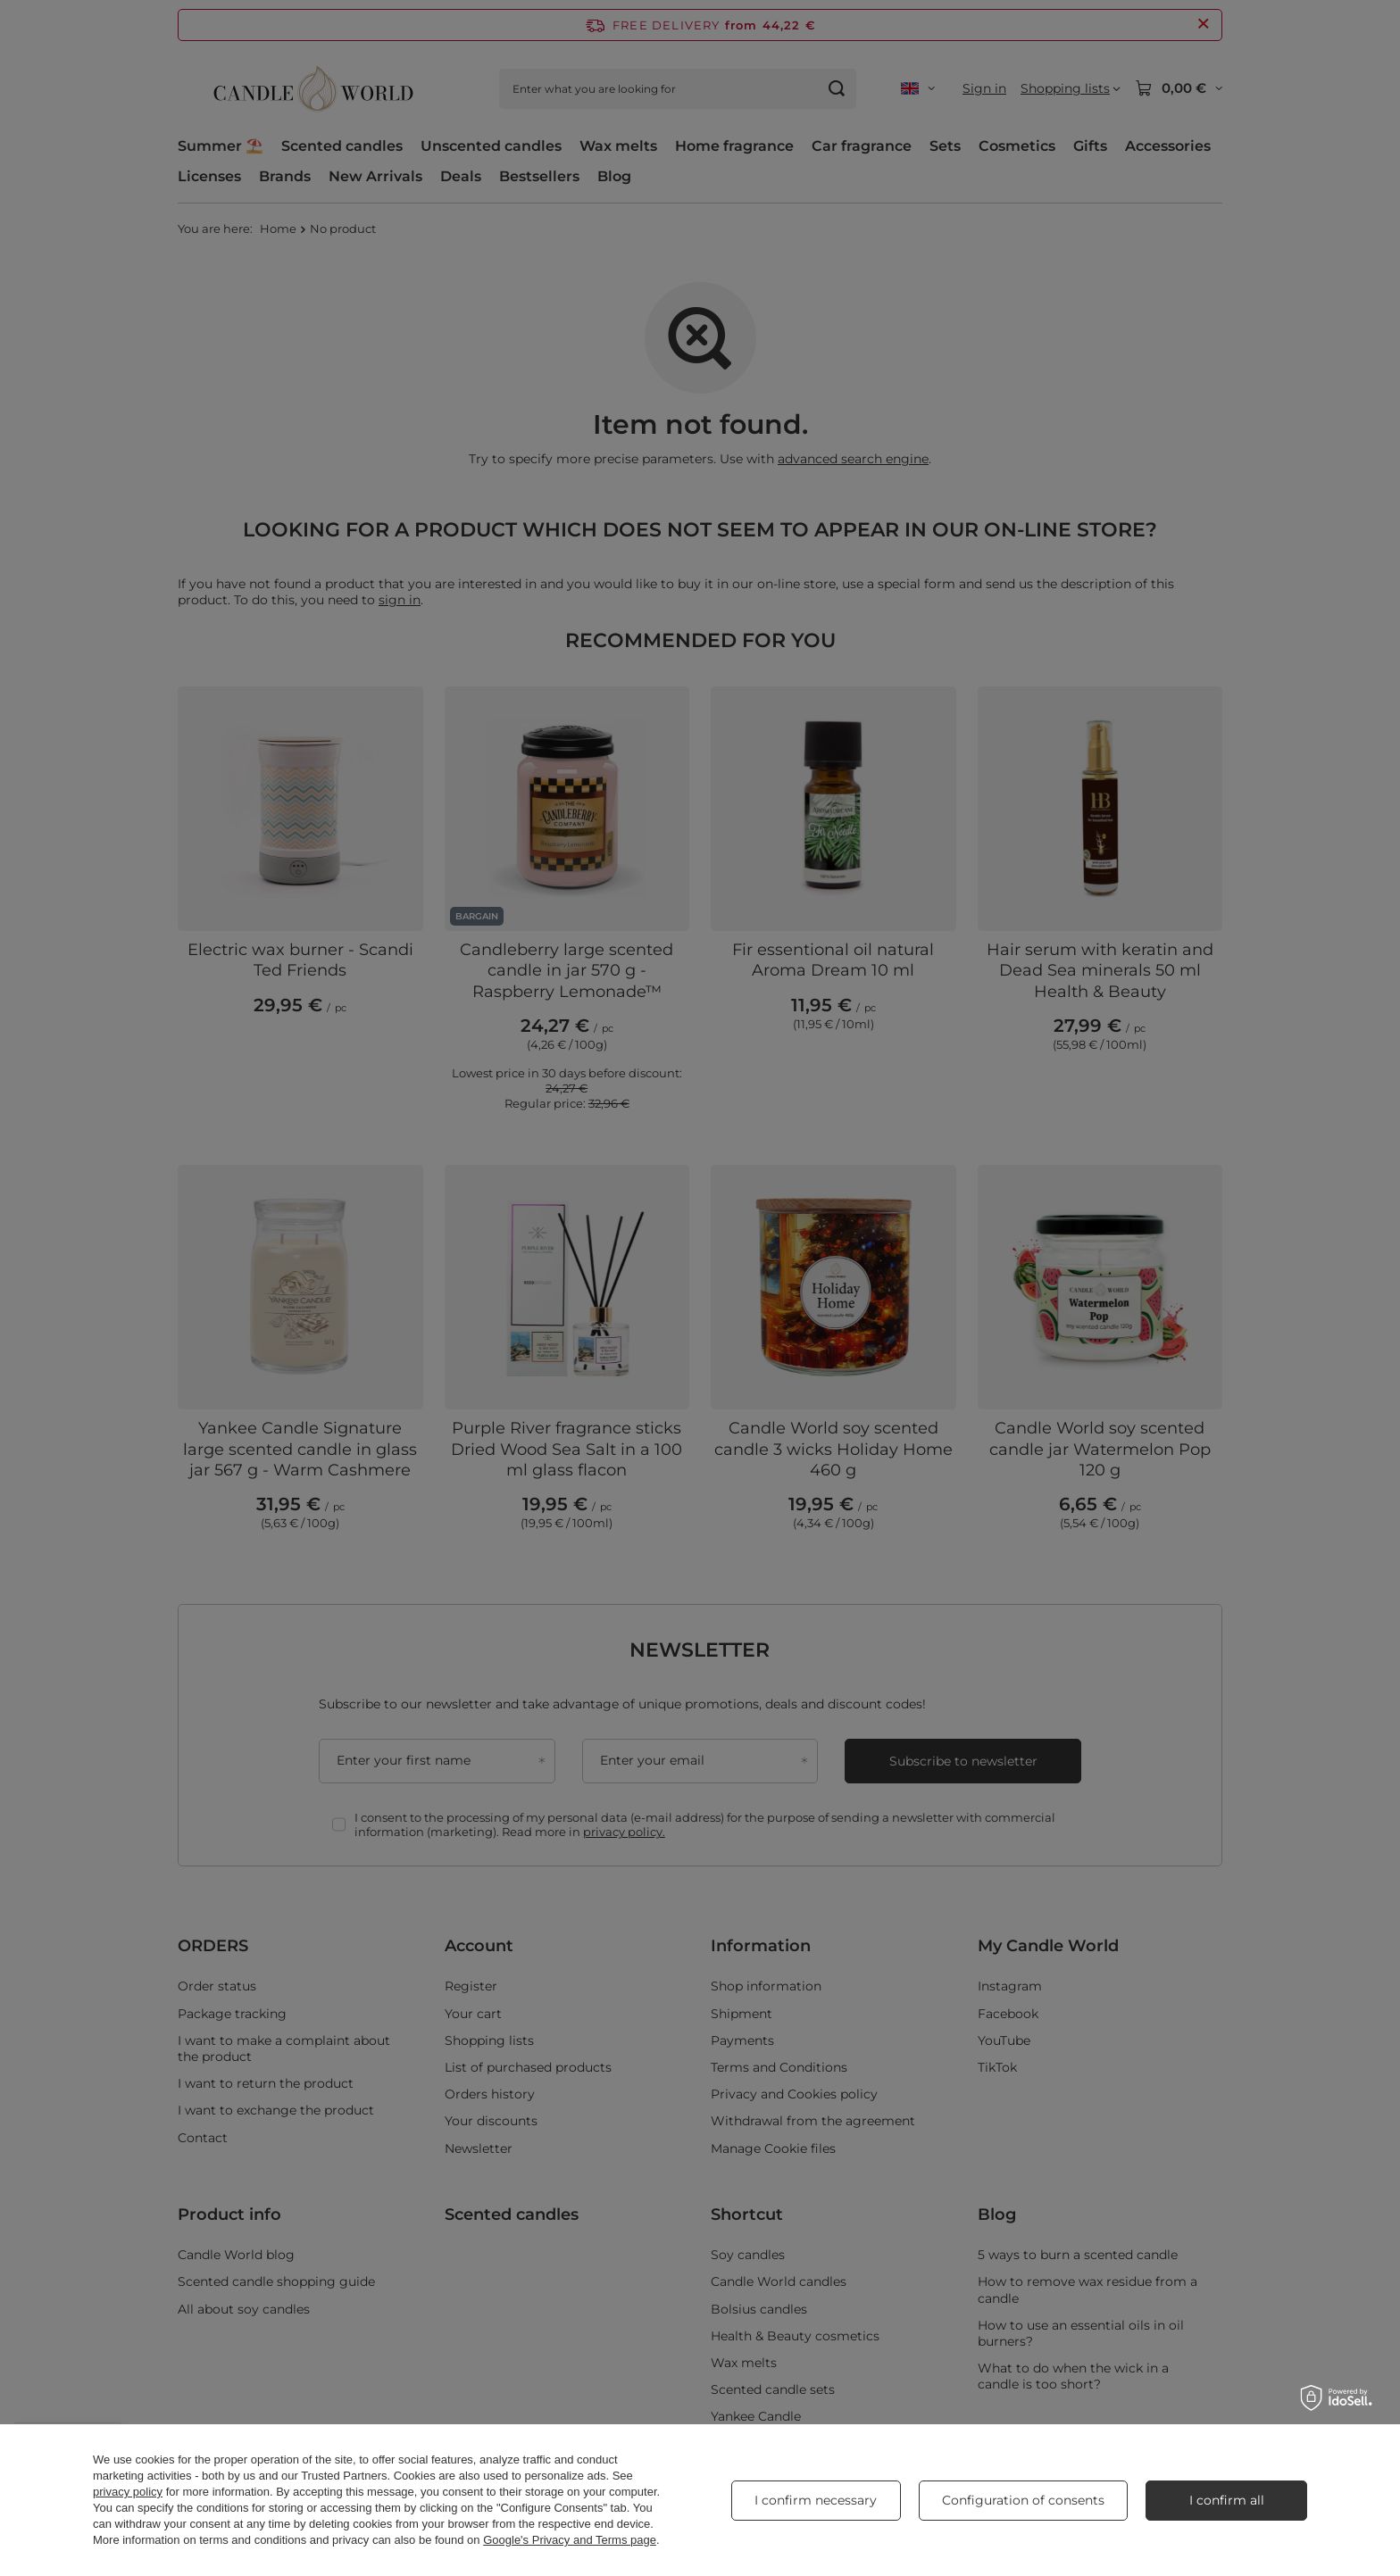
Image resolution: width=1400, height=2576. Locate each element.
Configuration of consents (1023, 2500)
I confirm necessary (815, 2500)
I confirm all (1226, 2500)
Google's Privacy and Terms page (569, 2540)
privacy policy (127, 2491)
